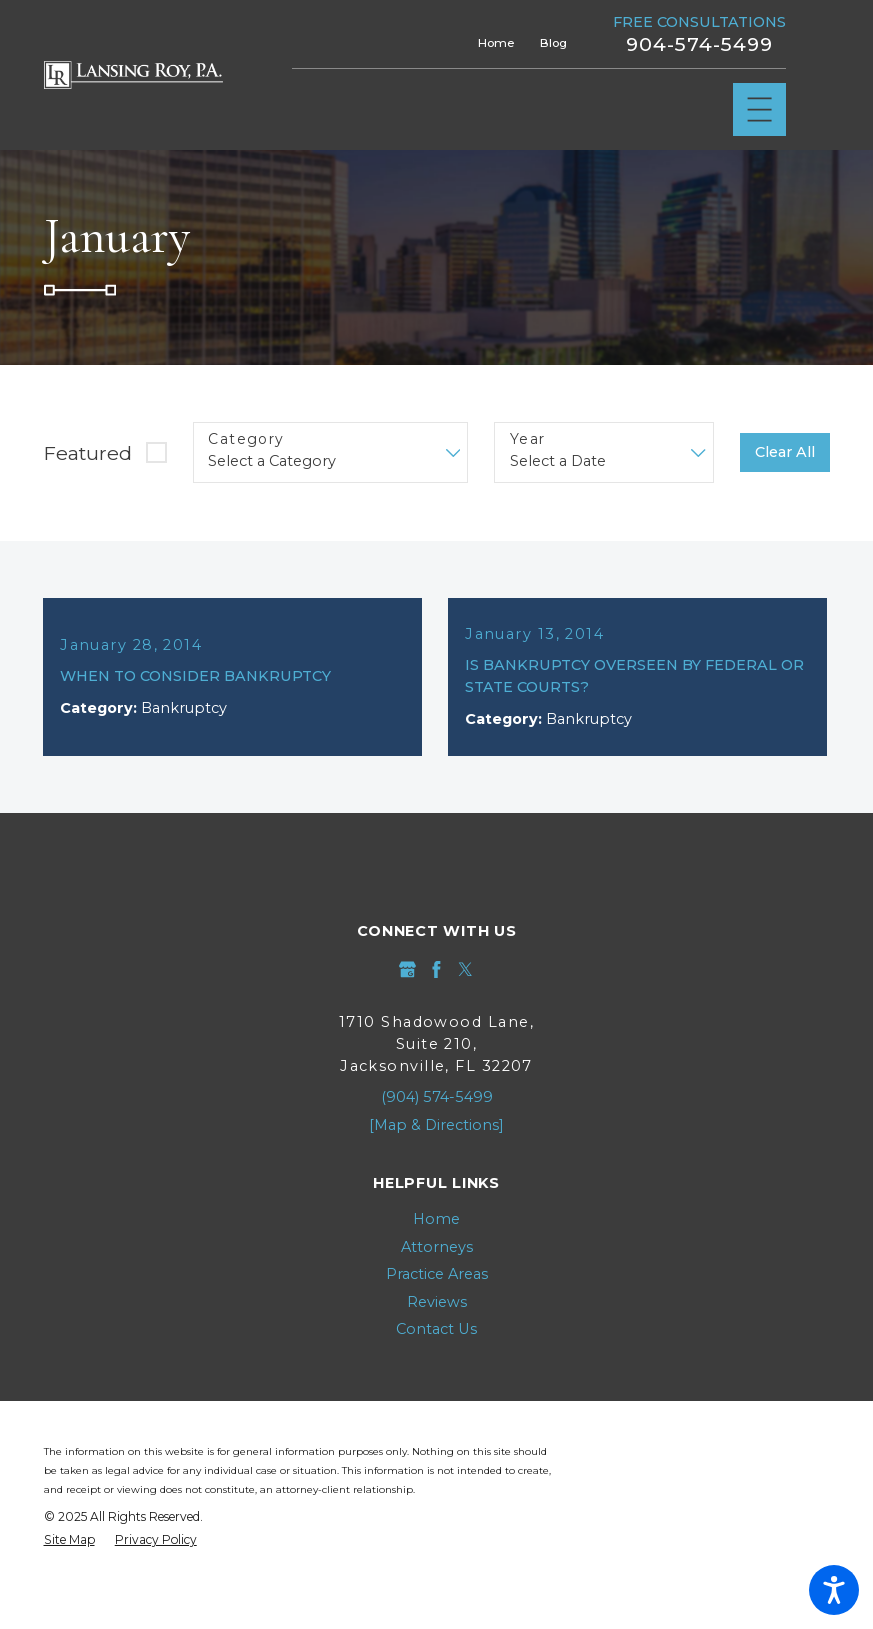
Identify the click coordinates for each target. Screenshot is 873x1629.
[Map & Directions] (436, 1125)
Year (528, 439)
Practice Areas (437, 1274)
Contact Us (436, 1329)
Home (496, 43)
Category (246, 439)
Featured (88, 453)
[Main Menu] (759, 109)
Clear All (785, 452)
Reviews (437, 1302)
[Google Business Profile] (407, 969)
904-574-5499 (699, 44)
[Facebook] (436, 969)
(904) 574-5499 (437, 1097)
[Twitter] (465, 969)
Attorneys (437, 1247)
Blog (553, 43)
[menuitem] (437, 1219)
